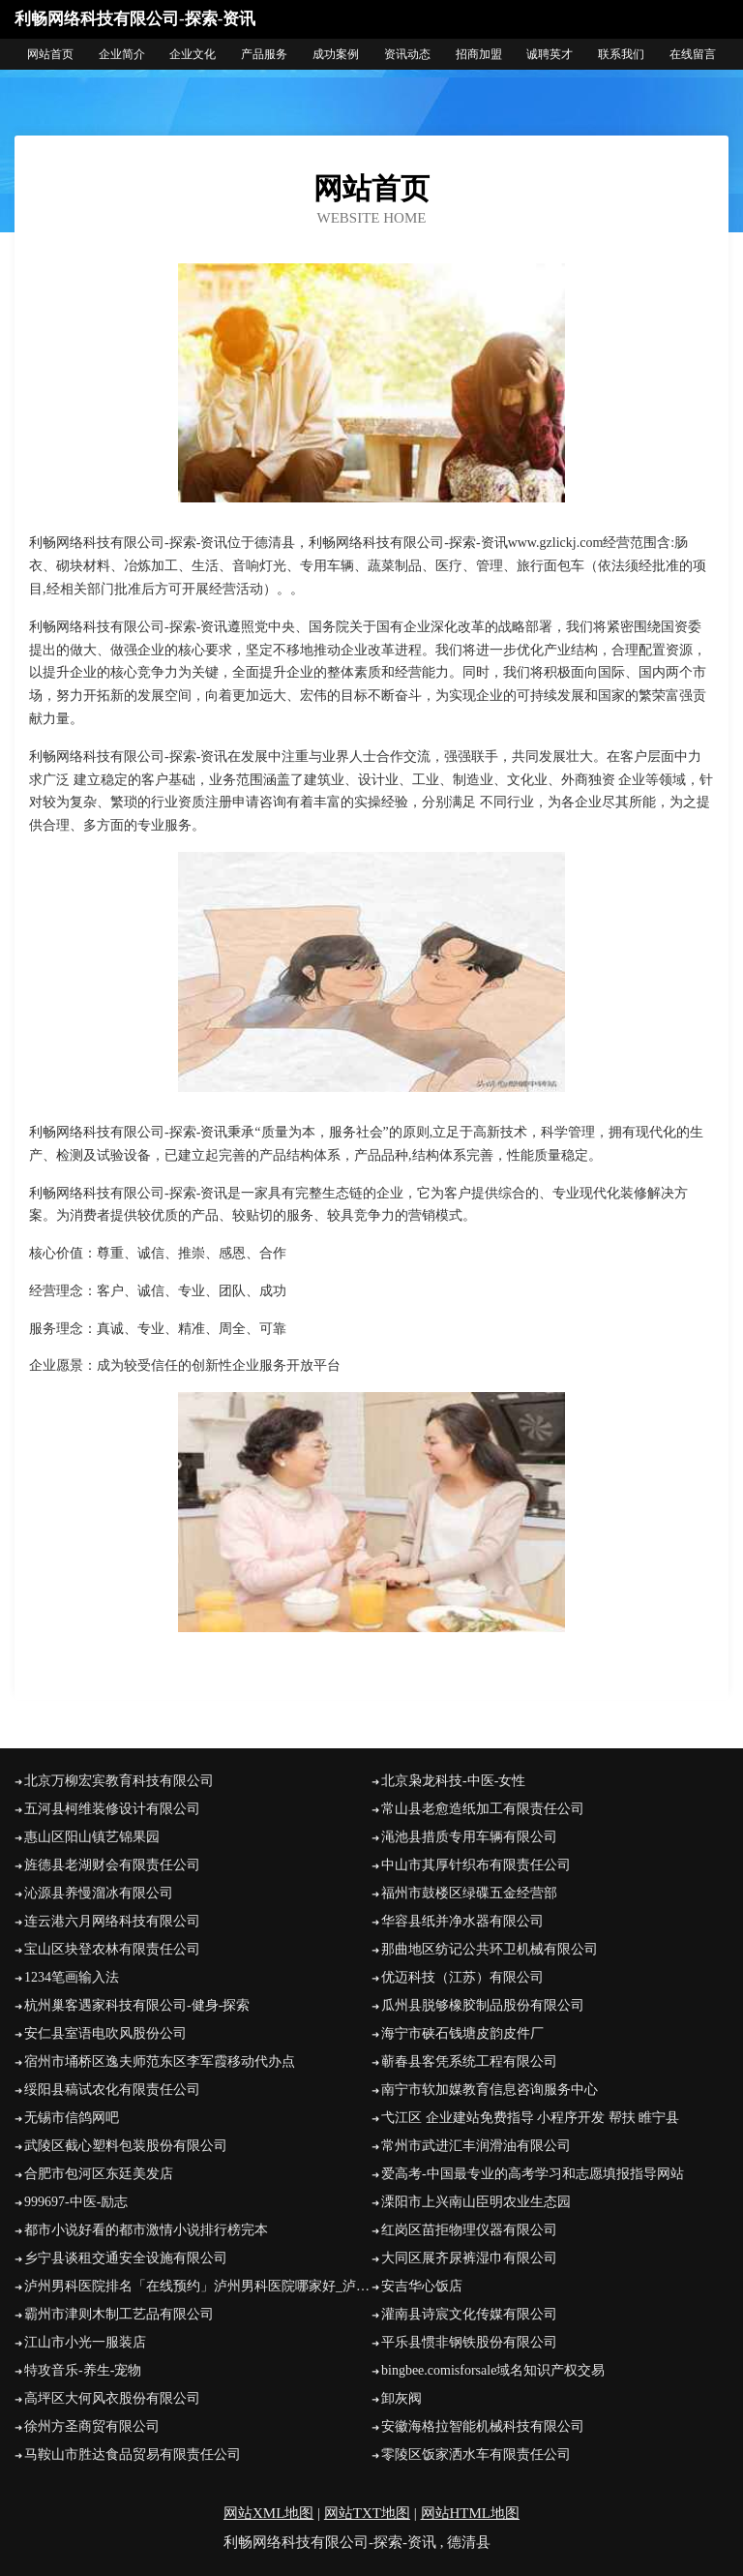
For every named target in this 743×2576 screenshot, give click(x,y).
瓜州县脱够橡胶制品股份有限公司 (482, 2005)
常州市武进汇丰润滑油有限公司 (476, 2145)
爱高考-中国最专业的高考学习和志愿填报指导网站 (532, 2174)
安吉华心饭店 (421, 2286)
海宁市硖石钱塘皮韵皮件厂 (462, 2033)
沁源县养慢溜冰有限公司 (98, 1893)
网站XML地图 (268, 2513)
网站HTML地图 (470, 2513)
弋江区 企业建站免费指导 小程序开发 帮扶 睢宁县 (530, 2117)
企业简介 (122, 54)
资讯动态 (407, 54)
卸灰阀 (401, 2398)
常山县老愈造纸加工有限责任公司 (482, 1809)
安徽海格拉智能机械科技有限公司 (482, 2426)
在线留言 (692, 54)
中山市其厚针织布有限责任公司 (476, 1865)
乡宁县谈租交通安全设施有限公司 (125, 2258)
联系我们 (621, 54)
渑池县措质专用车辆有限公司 (469, 1837)
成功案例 (335, 54)
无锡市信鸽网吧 (71, 2117)
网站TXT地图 (367, 2513)
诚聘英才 (549, 54)
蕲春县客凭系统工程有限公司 (469, 2061)
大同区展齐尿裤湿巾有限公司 (469, 2258)
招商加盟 (479, 54)
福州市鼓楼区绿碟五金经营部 (469, 1893)
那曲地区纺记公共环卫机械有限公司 (489, 1949)
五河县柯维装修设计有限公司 (112, 1809)
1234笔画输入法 (71, 1977)
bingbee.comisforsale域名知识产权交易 (493, 2370)
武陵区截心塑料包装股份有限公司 (125, 2145)
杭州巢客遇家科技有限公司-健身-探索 (137, 2005)
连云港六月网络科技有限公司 (112, 1921)
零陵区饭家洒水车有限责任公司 (476, 2454)
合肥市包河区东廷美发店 (98, 2174)
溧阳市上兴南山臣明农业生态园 (476, 2202)
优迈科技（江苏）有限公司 (462, 1977)
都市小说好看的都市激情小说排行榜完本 (146, 2230)
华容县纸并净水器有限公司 (462, 1921)
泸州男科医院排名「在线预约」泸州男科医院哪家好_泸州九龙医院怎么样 (198, 2286)
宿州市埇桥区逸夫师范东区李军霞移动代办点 (159, 2061)
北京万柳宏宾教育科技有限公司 (119, 1780)
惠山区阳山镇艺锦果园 (92, 1837)
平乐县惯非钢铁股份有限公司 (469, 2342)
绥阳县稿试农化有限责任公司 (112, 2089)
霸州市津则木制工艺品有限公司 (119, 2314)
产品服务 (264, 54)
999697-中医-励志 (76, 2202)
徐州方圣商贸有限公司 (92, 2426)
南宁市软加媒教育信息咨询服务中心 (489, 2089)
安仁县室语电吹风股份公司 (105, 2033)
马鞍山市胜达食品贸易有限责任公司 (132, 2454)
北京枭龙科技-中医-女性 (453, 1780)
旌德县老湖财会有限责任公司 (112, 1865)
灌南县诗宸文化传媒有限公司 (469, 2314)
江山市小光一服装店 (85, 2342)
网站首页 (50, 54)
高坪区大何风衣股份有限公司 (112, 2398)
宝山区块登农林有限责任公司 (112, 1949)
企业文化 (192, 54)
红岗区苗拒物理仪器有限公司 (469, 2230)
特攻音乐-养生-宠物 (82, 2370)
